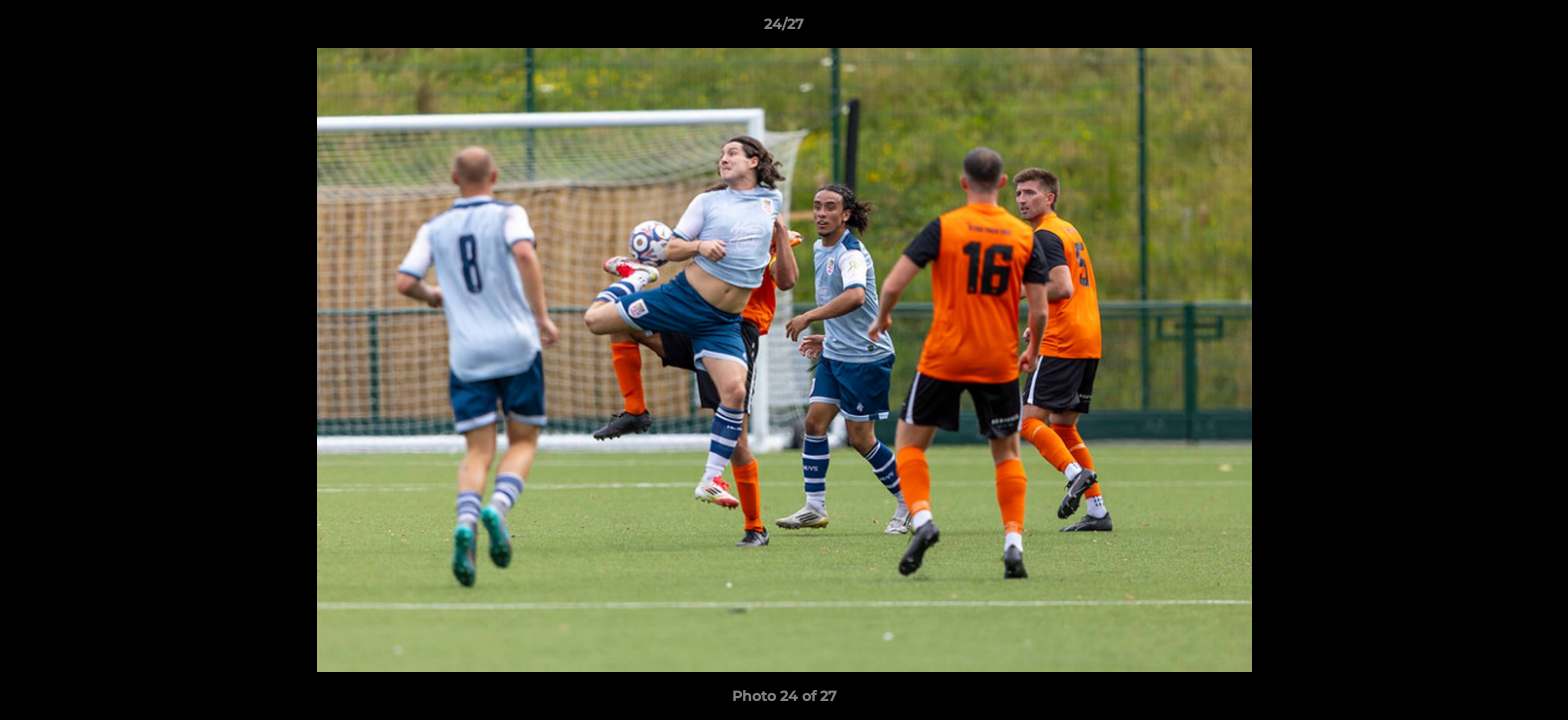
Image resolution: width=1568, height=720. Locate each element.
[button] (1532, 29)
